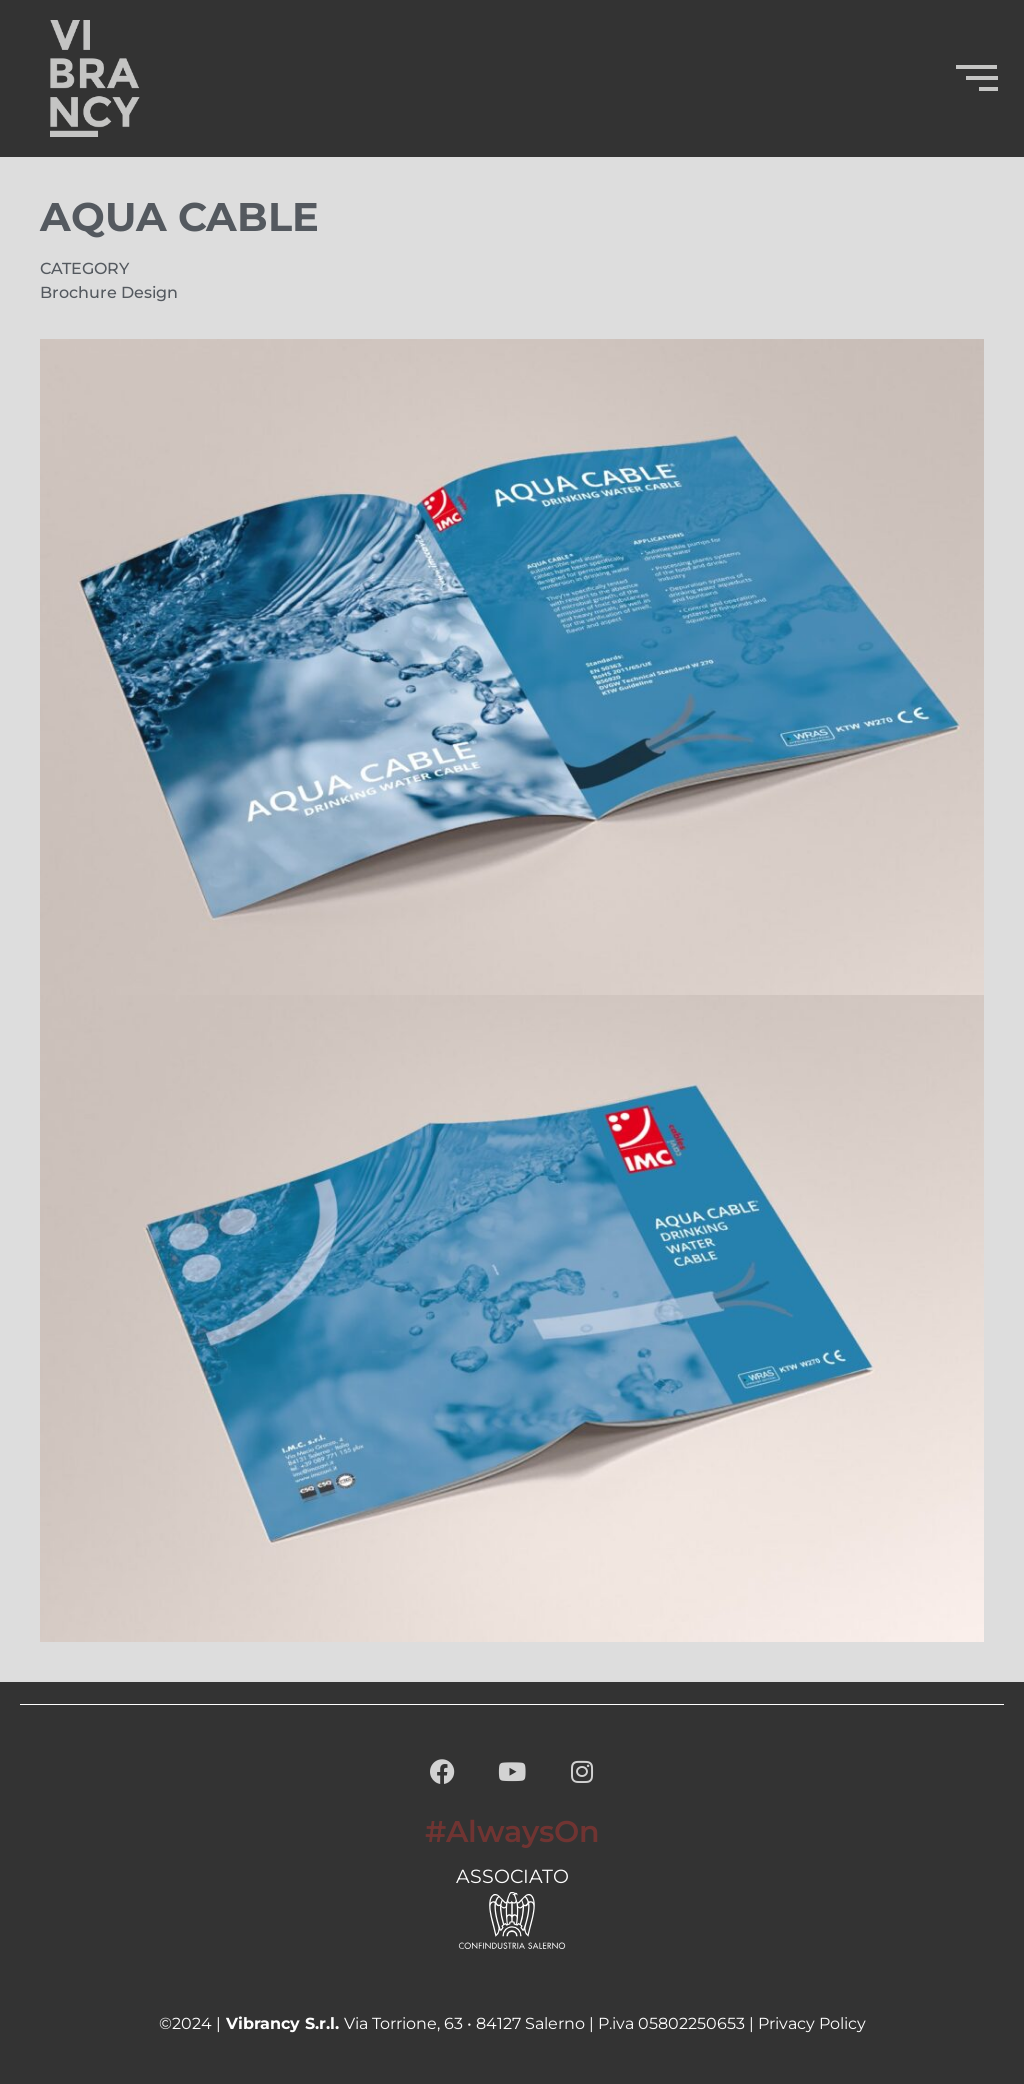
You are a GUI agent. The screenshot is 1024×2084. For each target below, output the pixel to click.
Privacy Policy (812, 2023)
